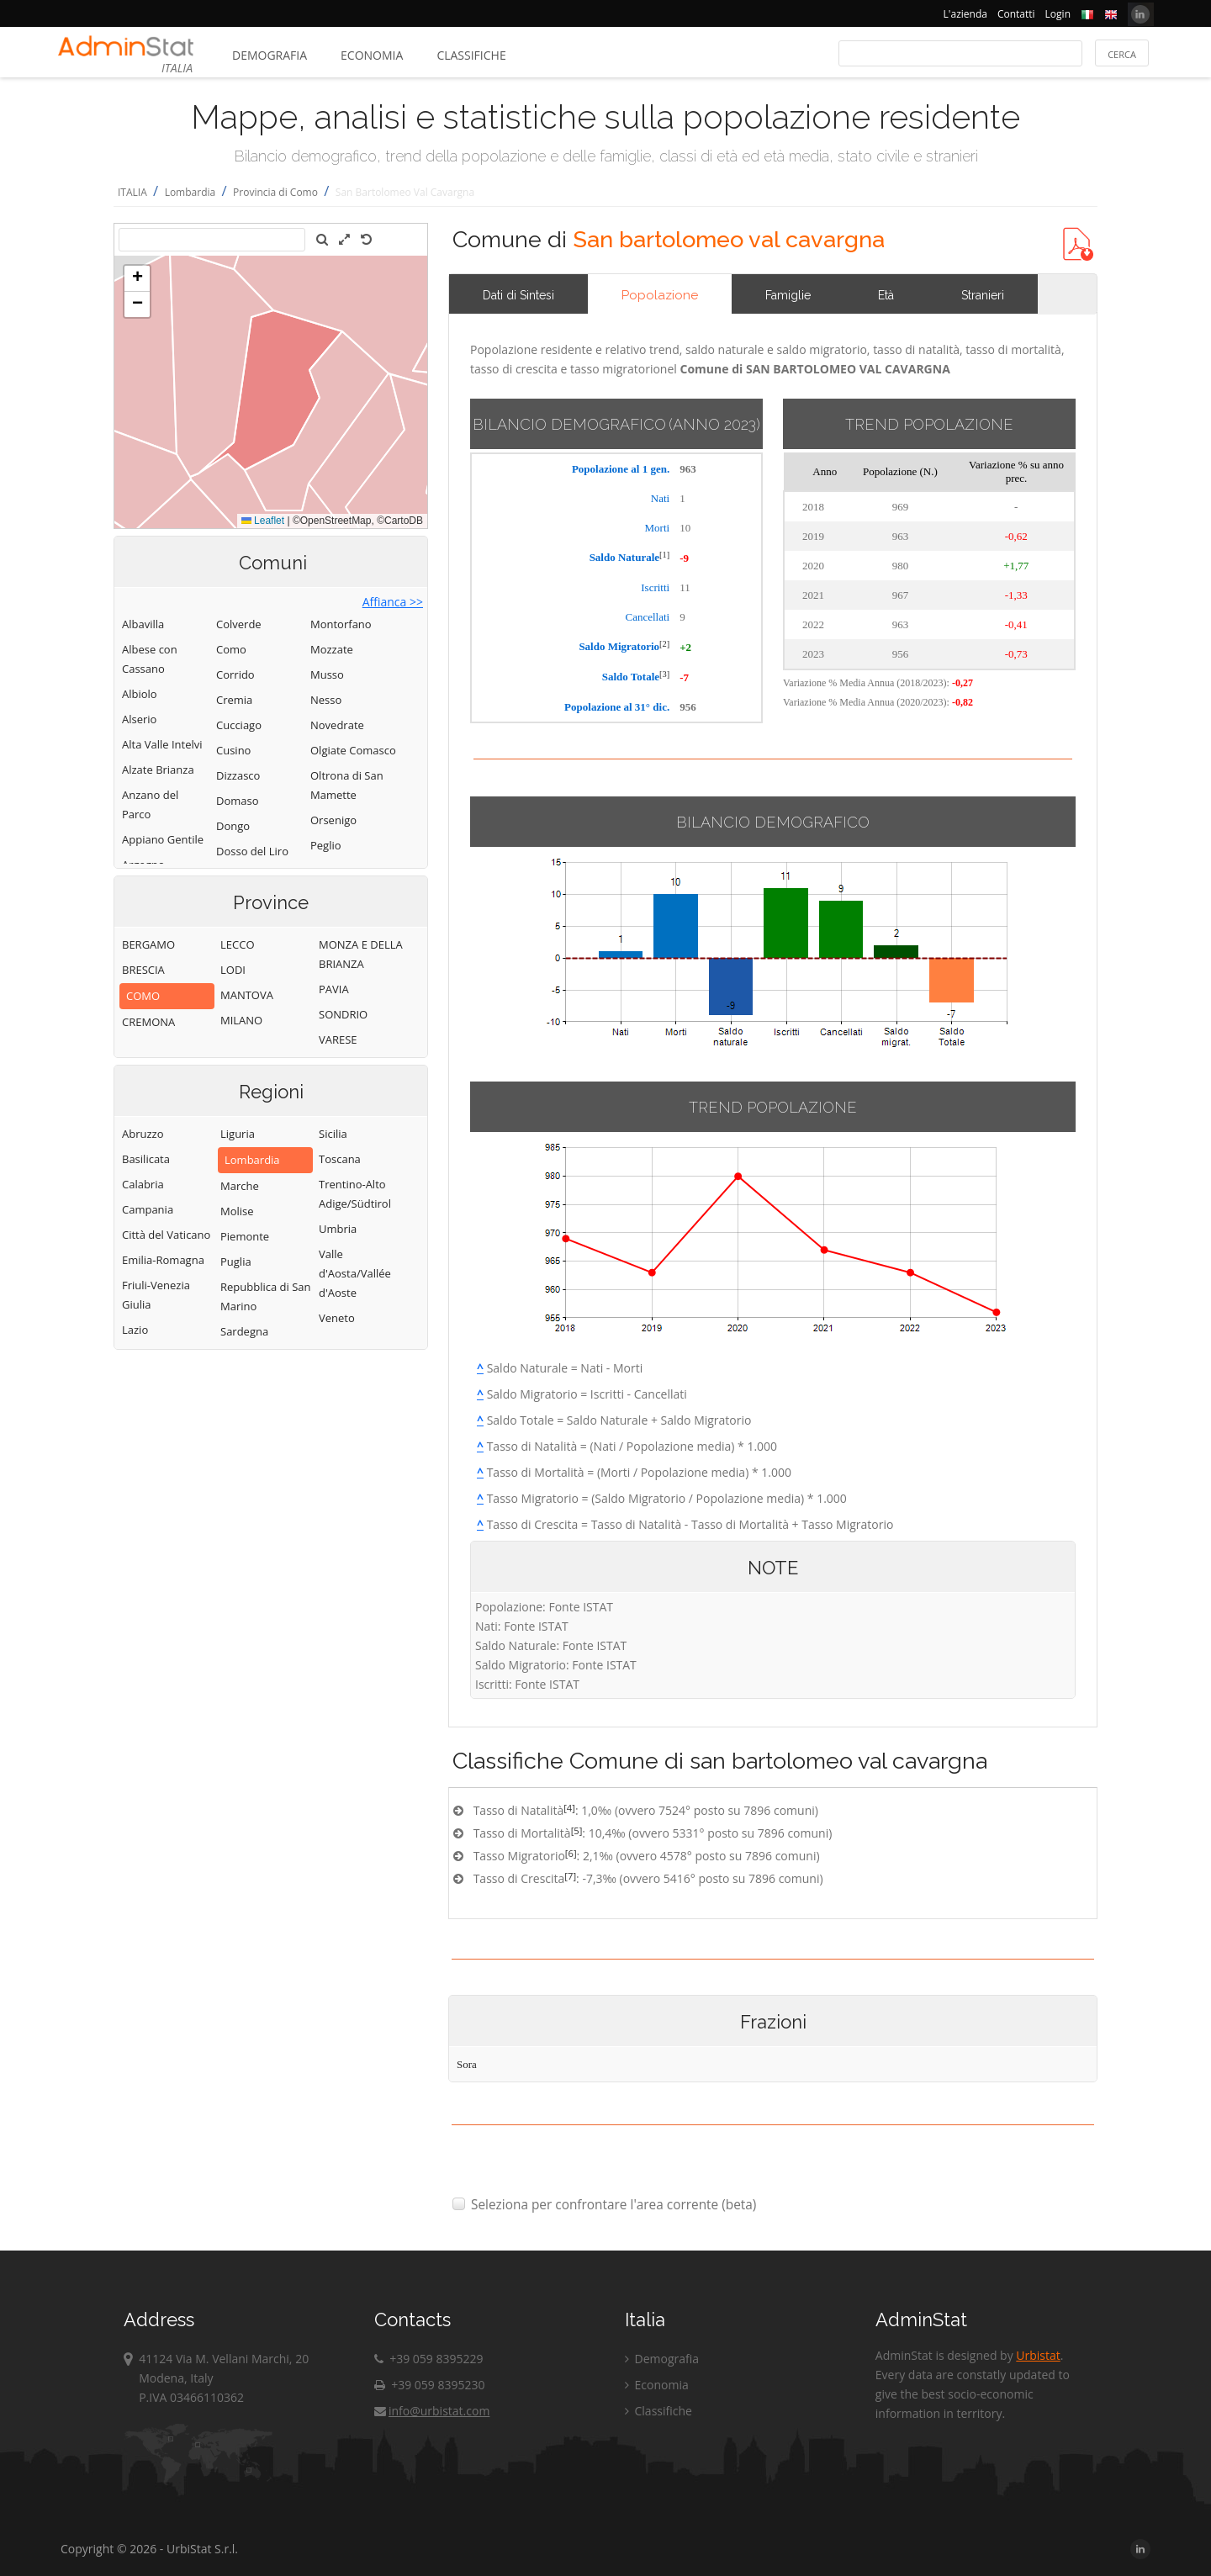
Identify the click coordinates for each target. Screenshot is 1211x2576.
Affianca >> (392, 602)
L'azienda (965, 14)
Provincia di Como (275, 192)
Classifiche (470, 55)
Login (1058, 14)
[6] (571, 1853)
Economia (372, 55)
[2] (664, 643)
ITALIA (132, 192)
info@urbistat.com (431, 2411)
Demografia (269, 55)
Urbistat (1038, 2355)
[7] (570, 1876)
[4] (569, 1807)
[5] (577, 1830)
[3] (664, 674)
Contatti (1016, 14)
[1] (664, 554)
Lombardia (190, 192)
